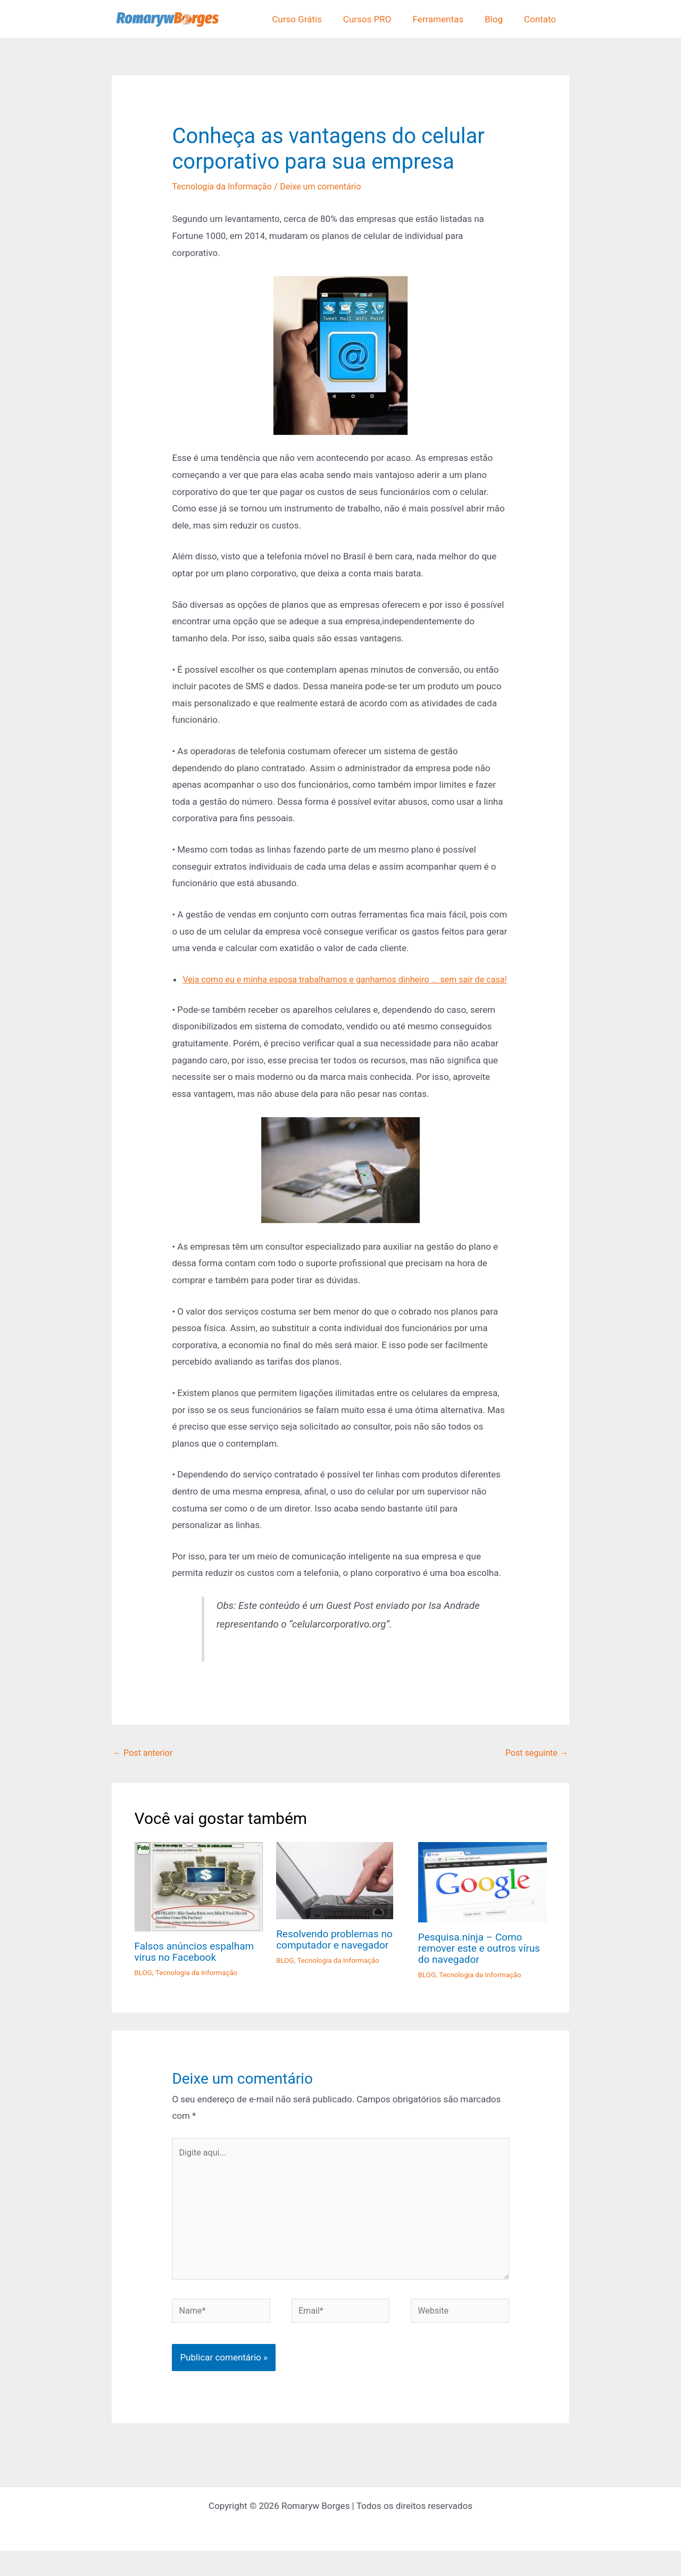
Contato (542, 19)
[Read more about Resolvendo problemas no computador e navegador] (334, 1897)
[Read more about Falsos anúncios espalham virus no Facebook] (199, 1903)
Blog (498, 19)
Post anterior (144, 1770)
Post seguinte (535, 1770)
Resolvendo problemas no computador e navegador (337, 1956)
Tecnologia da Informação (224, 186)
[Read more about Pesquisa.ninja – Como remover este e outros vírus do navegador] (482, 1899)
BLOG (144, 1989)
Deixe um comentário (328, 186)
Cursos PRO (378, 19)
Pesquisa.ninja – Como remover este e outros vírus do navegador (482, 1965)
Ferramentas (445, 19)
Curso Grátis (311, 19)
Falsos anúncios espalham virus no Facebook (198, 1969)
